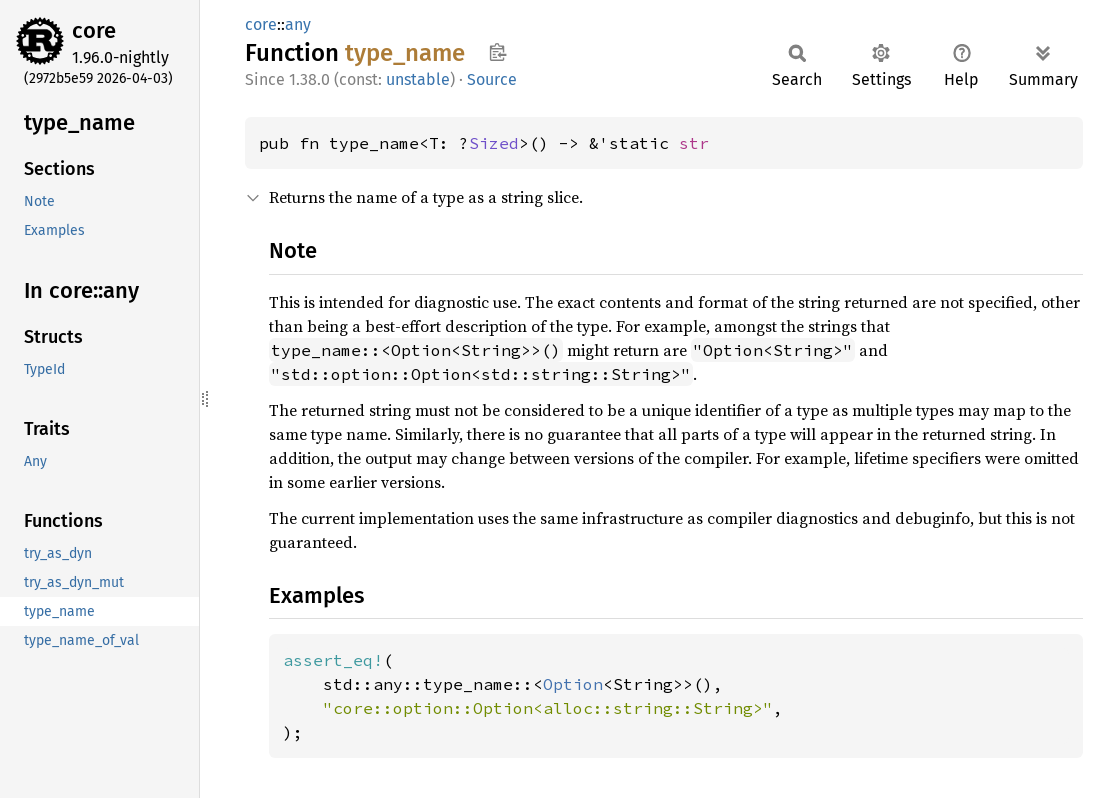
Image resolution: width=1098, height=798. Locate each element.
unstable (418, 79)
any (298, 24)
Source (492, 79)
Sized (494, 143)
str (694, 143)
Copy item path (497, 52)
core (94, 30)
